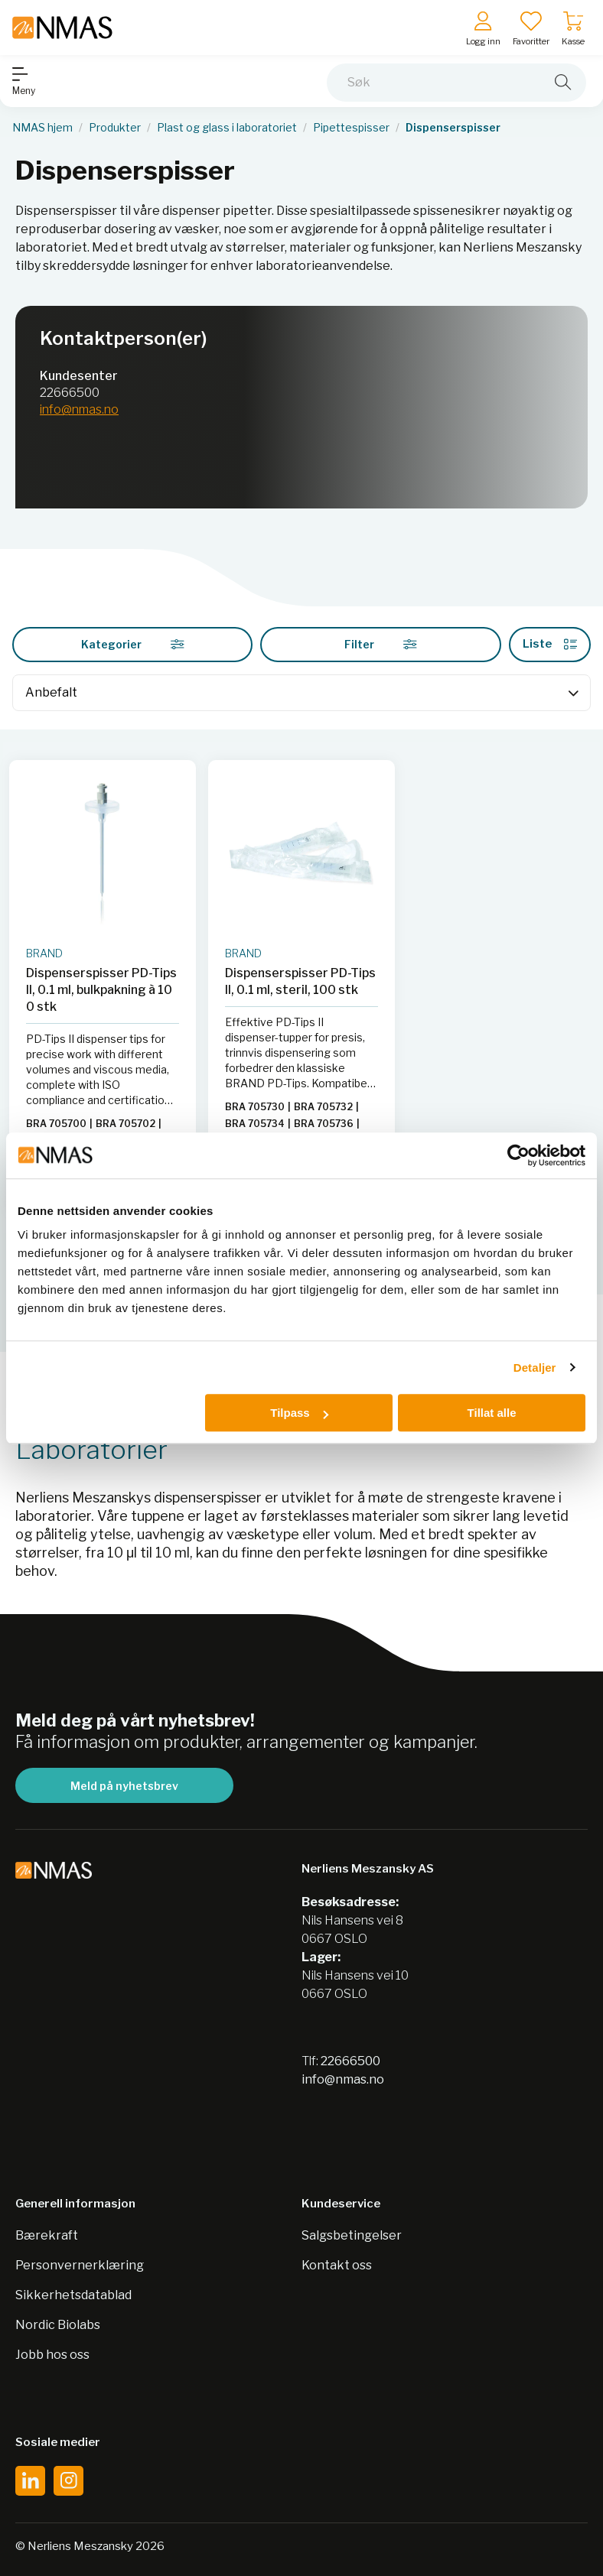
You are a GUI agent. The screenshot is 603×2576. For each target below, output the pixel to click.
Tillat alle (492, 1412)
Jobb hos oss (52, 2354)
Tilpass (299, 1412)
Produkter (115, 127)
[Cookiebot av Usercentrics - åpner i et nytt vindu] (518, 1155)
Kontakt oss (337, 2265)
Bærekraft (46, 2235)
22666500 (69, 392)
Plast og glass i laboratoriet (227, 127)
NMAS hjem (42, 127)
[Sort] (301, 692)
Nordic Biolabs (57, 2325)
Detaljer (534, 1367)
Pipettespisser (351, 127)
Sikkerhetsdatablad (73, 2295)
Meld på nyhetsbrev (124, 1785)
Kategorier (132, 644)
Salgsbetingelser (352, 2235)
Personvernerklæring (79, 2265)
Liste (550, 644)
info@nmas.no (79, 409)
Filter (380, 644)
